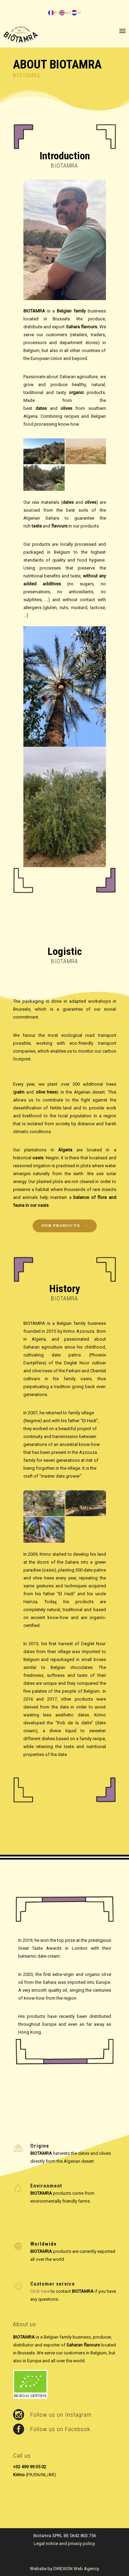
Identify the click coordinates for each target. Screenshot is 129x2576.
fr (52, 12)
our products (64, 1225)
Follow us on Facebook (60, 2429)
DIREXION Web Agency (76, 2568)
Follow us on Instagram (61, 2414)
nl (76, 12)
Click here (40, 2291)
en (64, 12)
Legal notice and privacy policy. (65, 2543)
